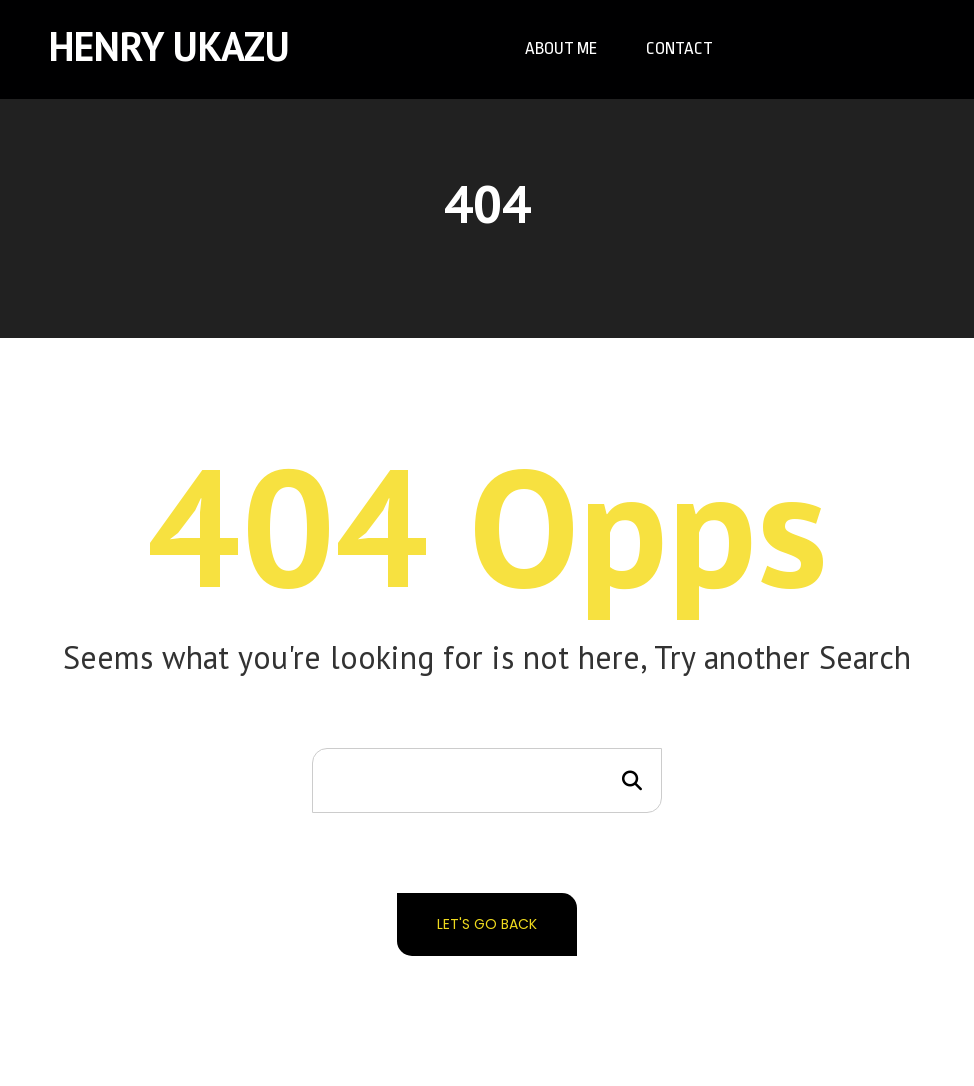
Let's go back (487, 924)
